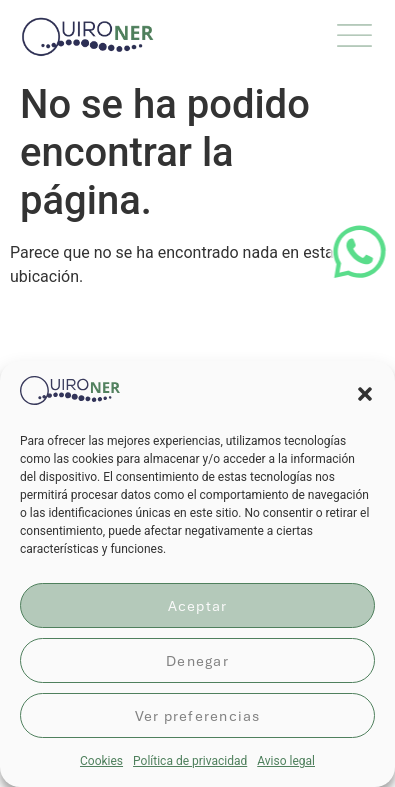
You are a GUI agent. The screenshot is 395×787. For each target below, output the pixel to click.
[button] (365, 394)
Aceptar (198, 606)
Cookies (101, 761)
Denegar (197, 661)
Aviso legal (286, 761)
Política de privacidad (190, 761)
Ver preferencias (198, 716)
